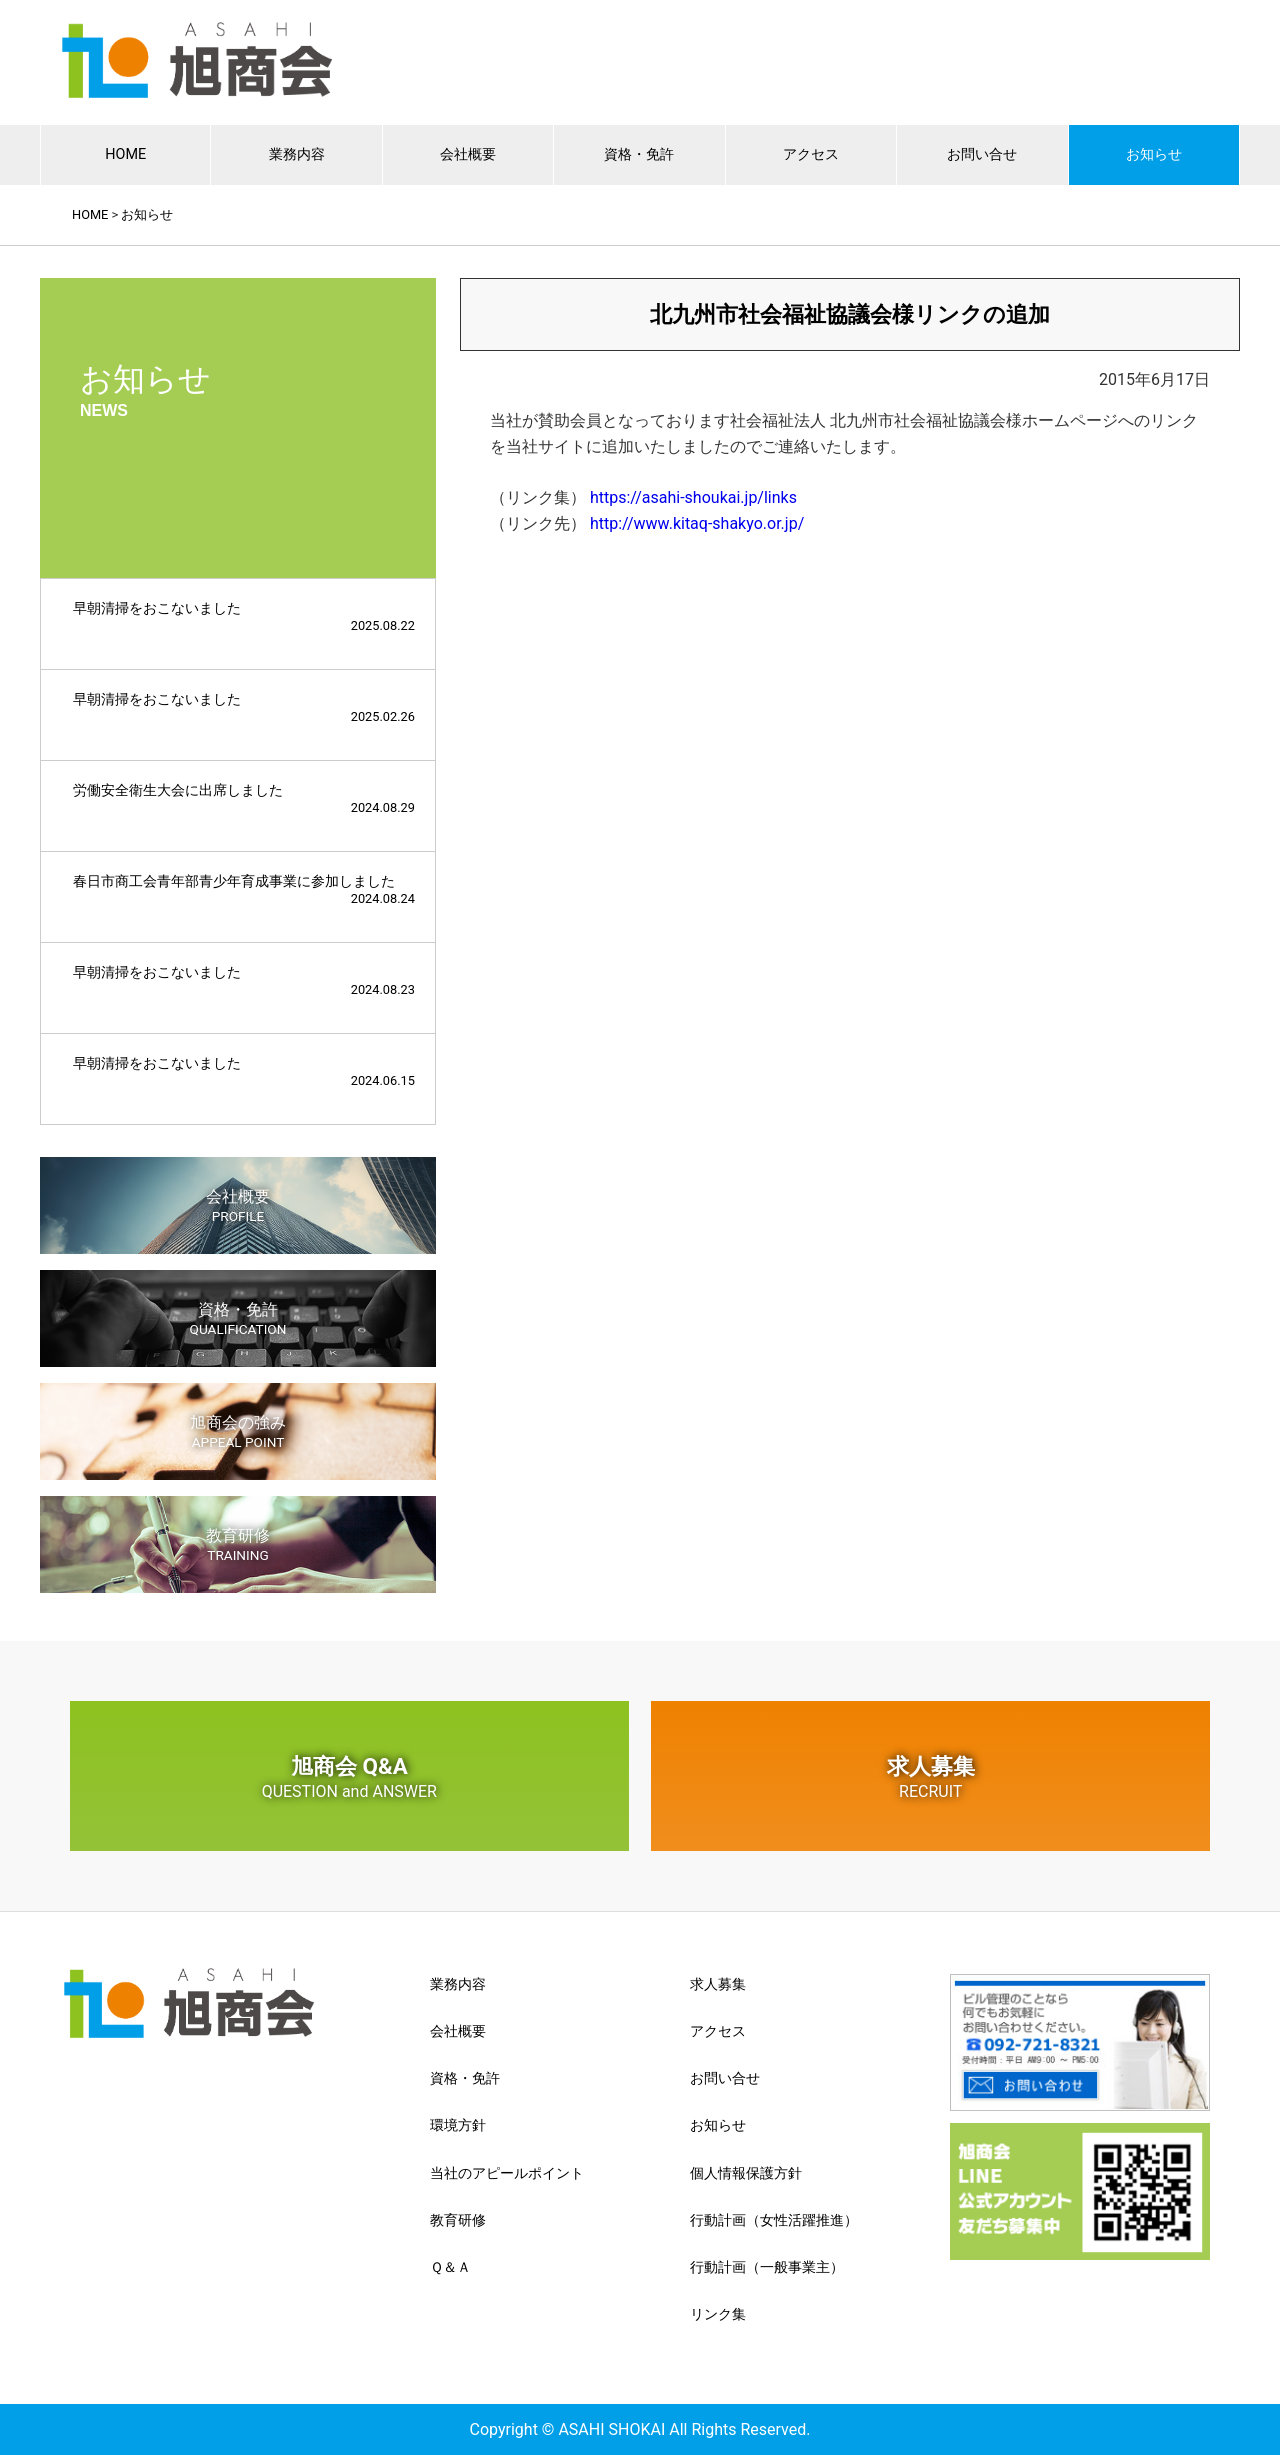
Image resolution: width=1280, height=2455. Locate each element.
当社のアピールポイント (507, 2173)
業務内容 (297, 154)
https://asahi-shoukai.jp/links (693, 497)
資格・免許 (639, 154)
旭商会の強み (238, 1431)
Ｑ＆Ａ (450, 2267)
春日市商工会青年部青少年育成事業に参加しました (244, 889)
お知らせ (1154, 154)
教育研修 (238, 1544)
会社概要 (468, 154)
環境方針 (458, 2125)
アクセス (811, 154)
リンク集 (718, 2314)
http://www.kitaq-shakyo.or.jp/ (697, 523)
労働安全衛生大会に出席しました (244, 798)
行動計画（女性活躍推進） (774, 2220)
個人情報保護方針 (746, 2173)
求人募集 (930, 1777)
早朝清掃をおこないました (244, 616)
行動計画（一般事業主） (767, 2267)
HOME (125, 154)
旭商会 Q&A (349, 1777)
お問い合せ (982, 154)
